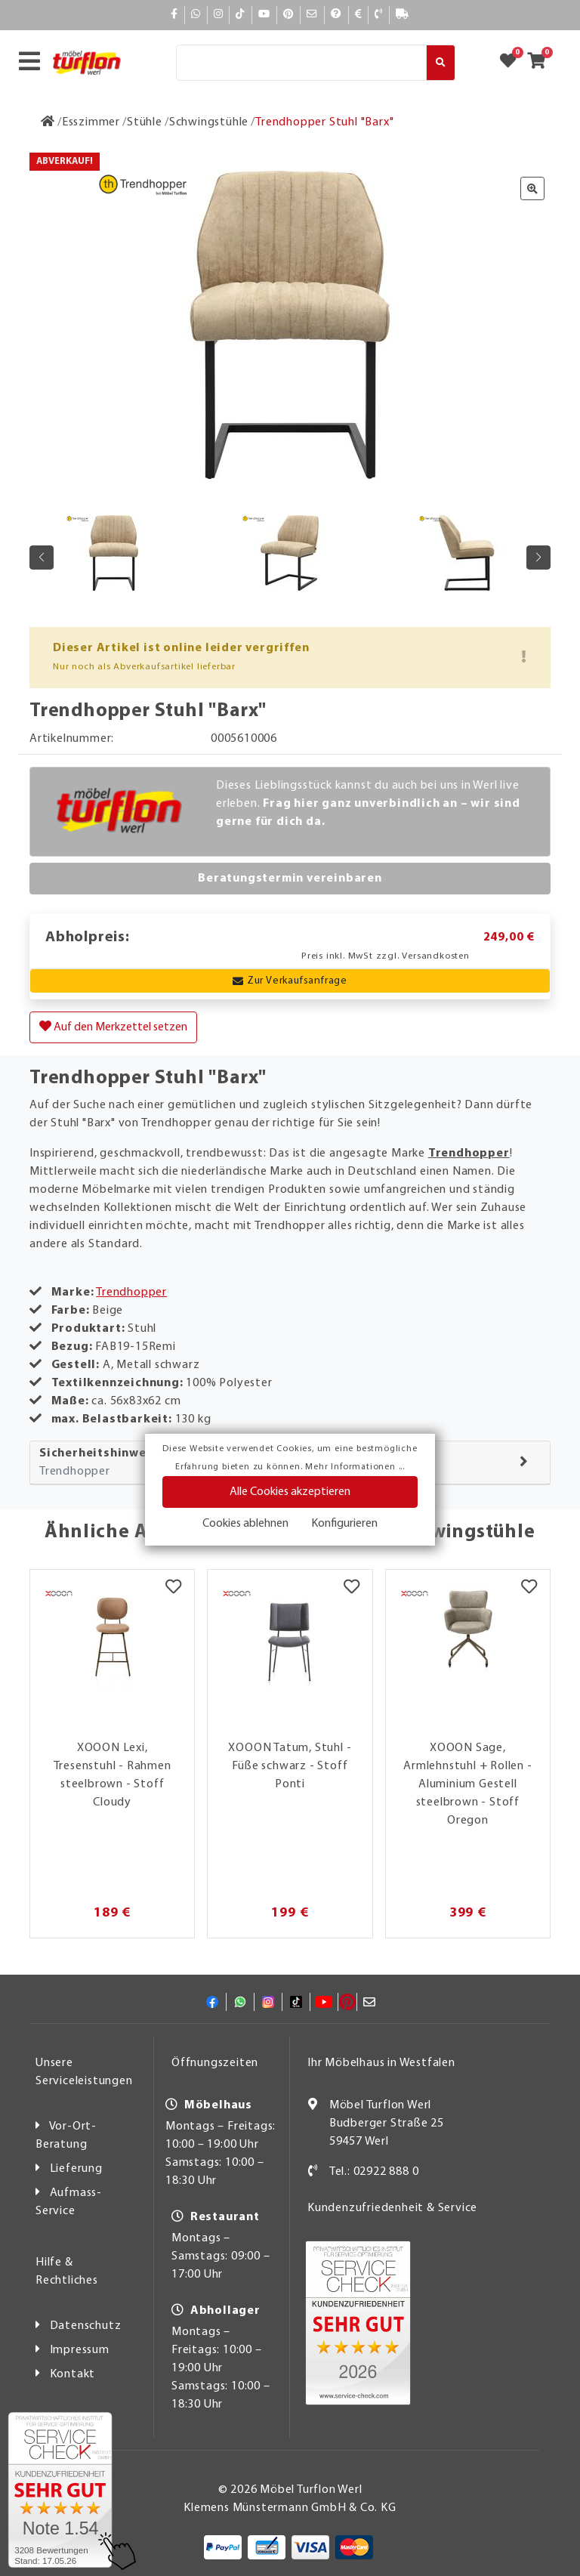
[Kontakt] (379, 15)
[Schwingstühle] (208, 122)
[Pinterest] (288, 15)
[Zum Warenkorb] (541, 63)
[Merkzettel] (173, 1589)
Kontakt (73, 2374)
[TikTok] (240, 15)
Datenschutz (86, 2326)
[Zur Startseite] (48, 122)
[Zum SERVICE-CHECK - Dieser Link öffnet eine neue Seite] (60, 2490)
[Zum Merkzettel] (512, 63)
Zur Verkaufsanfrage (290, 981)
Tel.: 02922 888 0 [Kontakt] (374, 2172)
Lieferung (76, 2169)
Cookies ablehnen (245, 1524)
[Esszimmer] (91, 122)
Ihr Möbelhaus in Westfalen (381, 2063)
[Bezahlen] (359, 15)
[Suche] (301, 63)
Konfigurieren (344, 1524)
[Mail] (312, 15)
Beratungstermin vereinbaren (290, 879)
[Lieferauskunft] (402, 15)
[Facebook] (174, 15)
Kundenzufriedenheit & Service (392, 2208)
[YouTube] (264, 15)
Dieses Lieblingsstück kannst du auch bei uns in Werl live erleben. (368, 804)
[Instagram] (219, 15)
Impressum (80, 2350)
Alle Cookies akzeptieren (290, 1492)
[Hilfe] (336, 15)
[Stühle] (144, 122)
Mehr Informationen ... (355, 1467)
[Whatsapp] (196, 15)
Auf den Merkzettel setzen (113, 1026)
